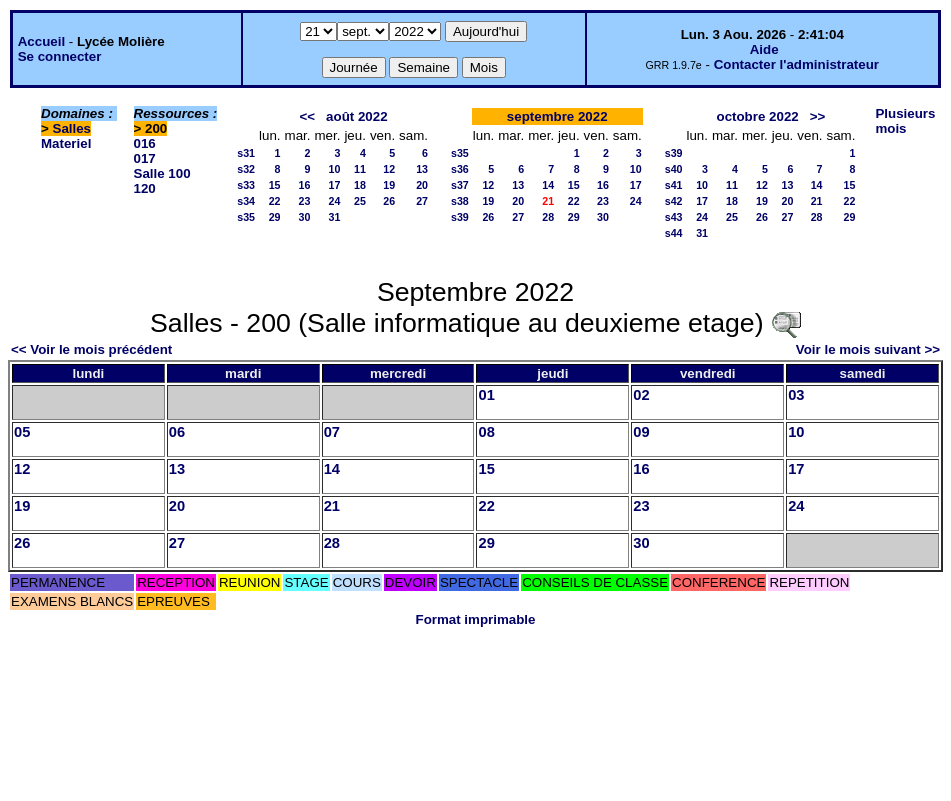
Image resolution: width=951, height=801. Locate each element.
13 (422, 169)
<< (307, 116)
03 (796, 395)
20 (422, 185)
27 (422, 201)
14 (548, 185)
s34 (246, 201)
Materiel (66, 143)
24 (335, 201)
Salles (72, 128)
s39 (460, 217)
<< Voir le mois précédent (91, 349)
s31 (246, 153)
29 (275, 217)
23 (305, 201)
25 (360, 201)
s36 (460, 169)
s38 (460, 201)
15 (275, 185)
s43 (674, 217)
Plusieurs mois (905, 121)
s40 (674, 169)
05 (22, 432)
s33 (246, 185)
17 (335, 185)
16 (305, 185)
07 (332, 432)
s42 (674, 201)
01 (486, 395)
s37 (460, 185)
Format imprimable (476, 619)
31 (335, 217)
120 (145, 188)
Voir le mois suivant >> (868, 349)
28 (548, 217)
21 (817, 201)
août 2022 (357, 116)
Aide (764, 49)
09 (641, 432)
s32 (246, 169)
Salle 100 (162, 173)
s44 (674, 233)
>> (818, 116)
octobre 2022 (757, 116)
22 (275, 201)
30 (305, 217)
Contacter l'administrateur (796, 64)
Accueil (41, 41)
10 (335, 169)
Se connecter (60, 56)
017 (145, 158)
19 (389, 185)
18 (360, 185)
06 (177, 432)
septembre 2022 (557, 116)
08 (486, 432)
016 (145, 143)
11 (360, 169)
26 (389, 201)
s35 (246, 217)
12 (389, 169)
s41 (674, 185)
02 (641, 395)
